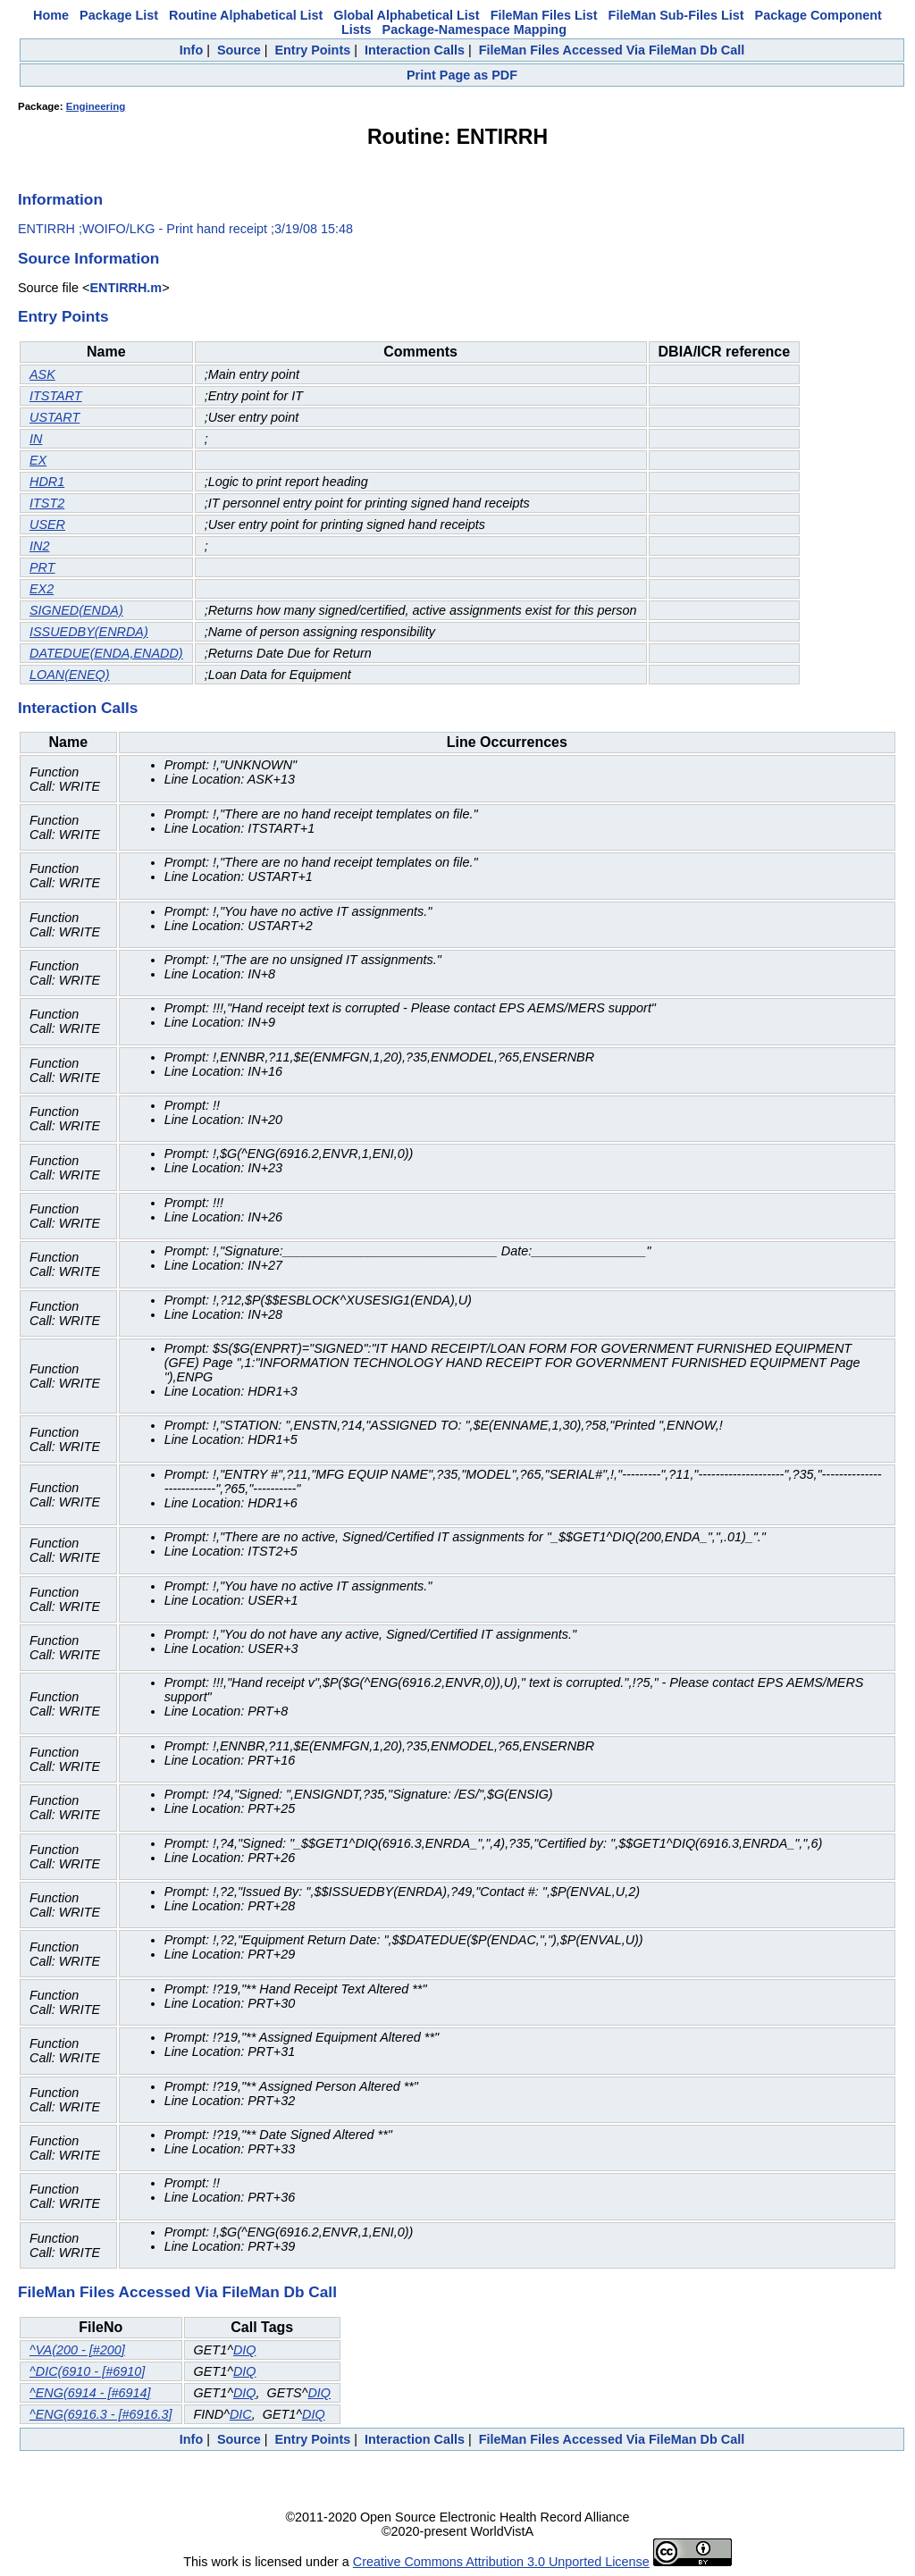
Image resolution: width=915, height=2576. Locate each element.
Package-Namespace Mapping (474, 29)
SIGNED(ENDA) (76, 610)
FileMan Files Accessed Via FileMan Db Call (612, 50)
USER (47, 524)
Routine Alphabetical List (246, 15)
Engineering (96, 106)
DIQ (244, 2350)
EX (37, 460)
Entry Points (312, 50)
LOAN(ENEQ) (69, 674)
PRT (42, 567)
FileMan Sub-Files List (676, 15)
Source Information (88, 258)
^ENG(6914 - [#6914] (90, 2393)
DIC (241, 2414)
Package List (119, 15)
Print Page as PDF (462, 75)
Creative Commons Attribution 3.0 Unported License (501, 2562)
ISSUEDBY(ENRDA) (88, 632)
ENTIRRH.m (125, 288)
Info (191, 50)
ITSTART (55, 396)
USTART (54, 417)
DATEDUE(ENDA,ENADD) (106, 653)
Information (60, 199)
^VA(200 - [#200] (77, 2350)
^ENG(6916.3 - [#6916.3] (100, 2414)
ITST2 (46, 503)
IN (35, 439)
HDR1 (46, 481)
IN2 (39, 546)
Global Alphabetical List (406, 15)
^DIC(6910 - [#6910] (87, 2371)
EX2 (41, 589)
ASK (42, 374)
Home (51, 15)
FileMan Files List (544, 15)
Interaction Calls (415, 50)
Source (239, 50)
